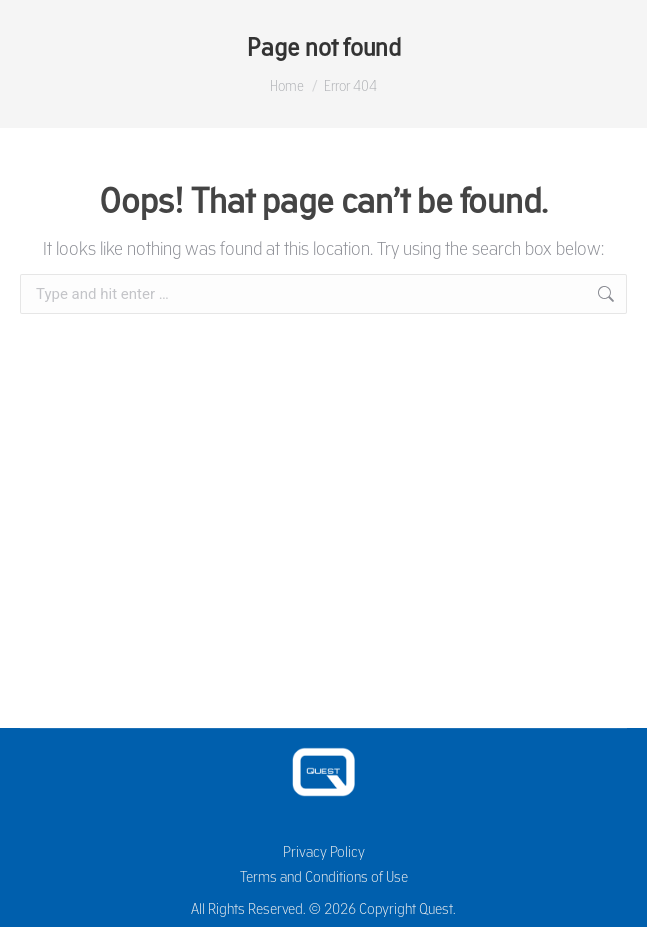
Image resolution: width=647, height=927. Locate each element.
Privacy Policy (324, 851)
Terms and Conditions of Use (324, 876)
